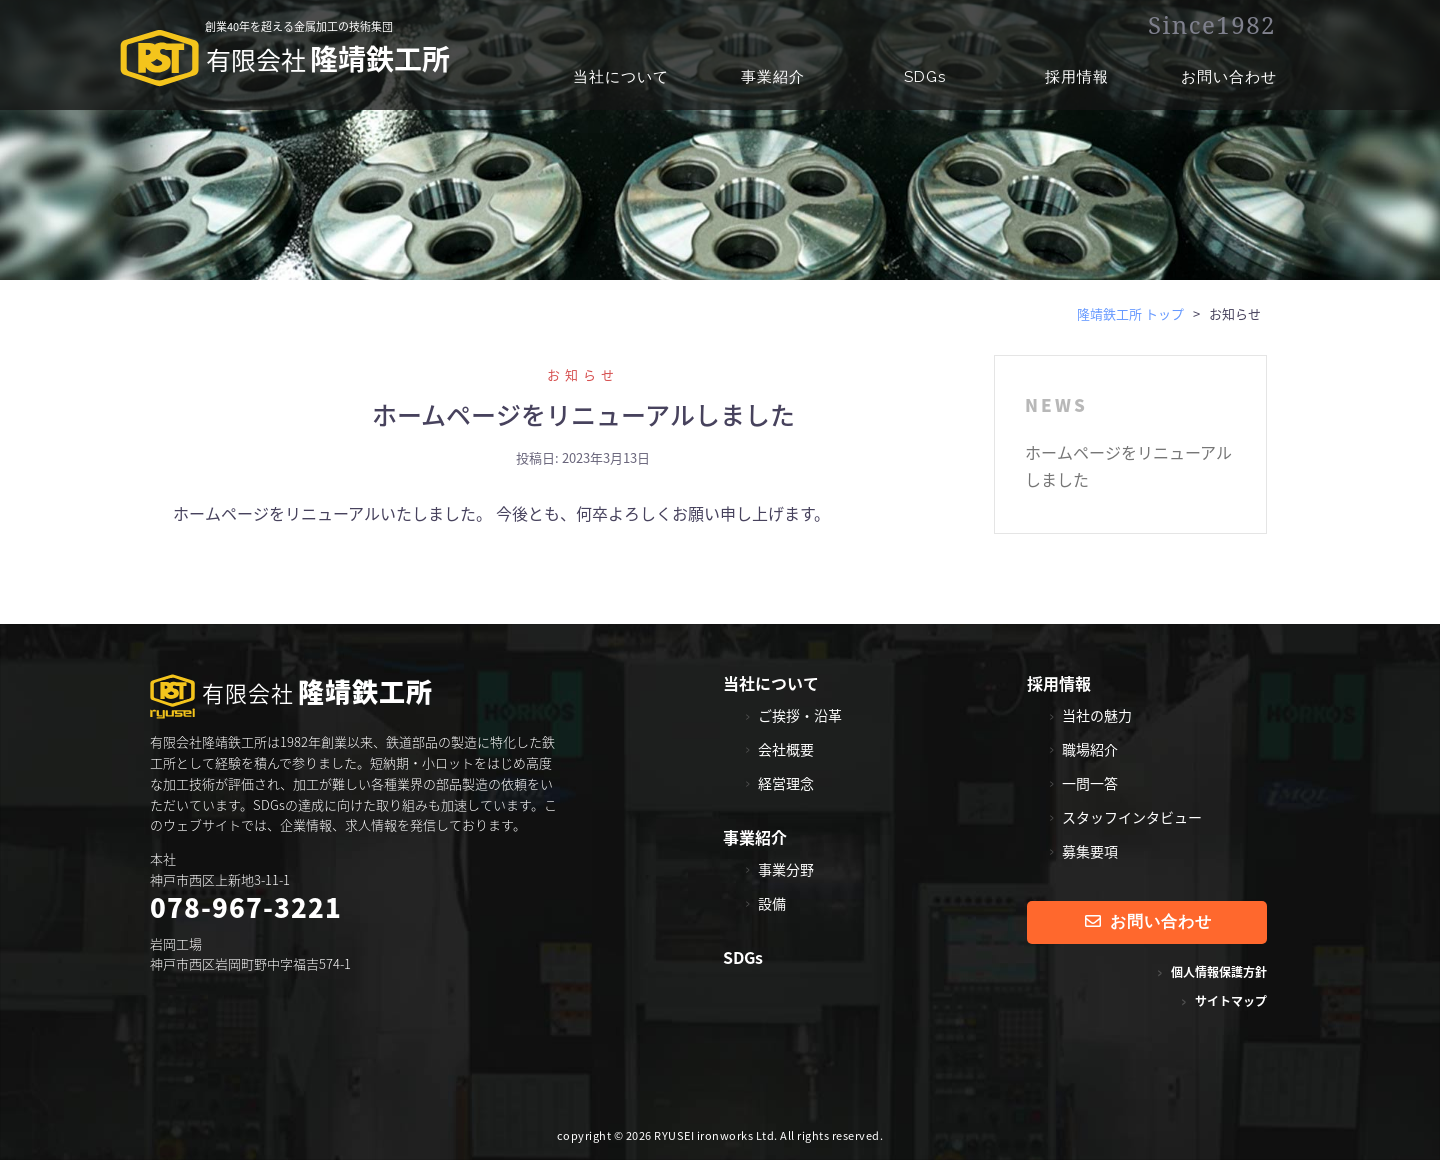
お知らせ (583, 374)
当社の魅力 (1097, 715)
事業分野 (786, 869)
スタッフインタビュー (1132, 817)
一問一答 (1090, 783)
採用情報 (1077, 77)
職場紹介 (1090, 749)
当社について (621, 77)
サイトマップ (1231, 1001)
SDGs (925, 77)
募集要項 (1090, 851)
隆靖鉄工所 (285, 61)
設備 (772, 903)
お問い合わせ (1229, 77)
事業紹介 (773, 77)
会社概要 (786, 749)
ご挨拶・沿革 (800, 715)
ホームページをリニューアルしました (583, 414)
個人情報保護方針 (1219, 972)
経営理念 (786, 783)
